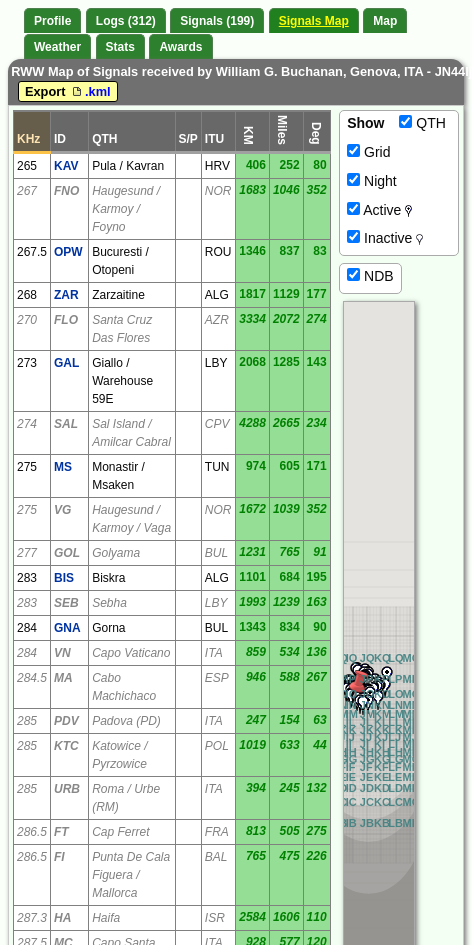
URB (67, 789)
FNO (66, 191)
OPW (68, 252)
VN (62, 653)
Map (385, 21)
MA (63, 678)
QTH (422, 123)
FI (59, 857)
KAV (66, 166)
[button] (359, 685)
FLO (66, 320)
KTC (66, 746)
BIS (64, 578)
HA (62, 918)
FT (61, 832)
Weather (57, 47)
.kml (90, 91)
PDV (66, 721)
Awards (180, 47)
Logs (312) (126, 21)
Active (379, 210)
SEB (66, 603)
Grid (368, 152)
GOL (67, 553)
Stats (120, 47)
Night (372, 181)
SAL (66, 424)
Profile (52, 21)
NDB (370, 276)
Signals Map (314, 21)
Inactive (385, 238)
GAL (66, 363)
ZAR (66, 295)
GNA (67, 628)
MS (63, 467)
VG (62, 510)
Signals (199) (217, 21)
